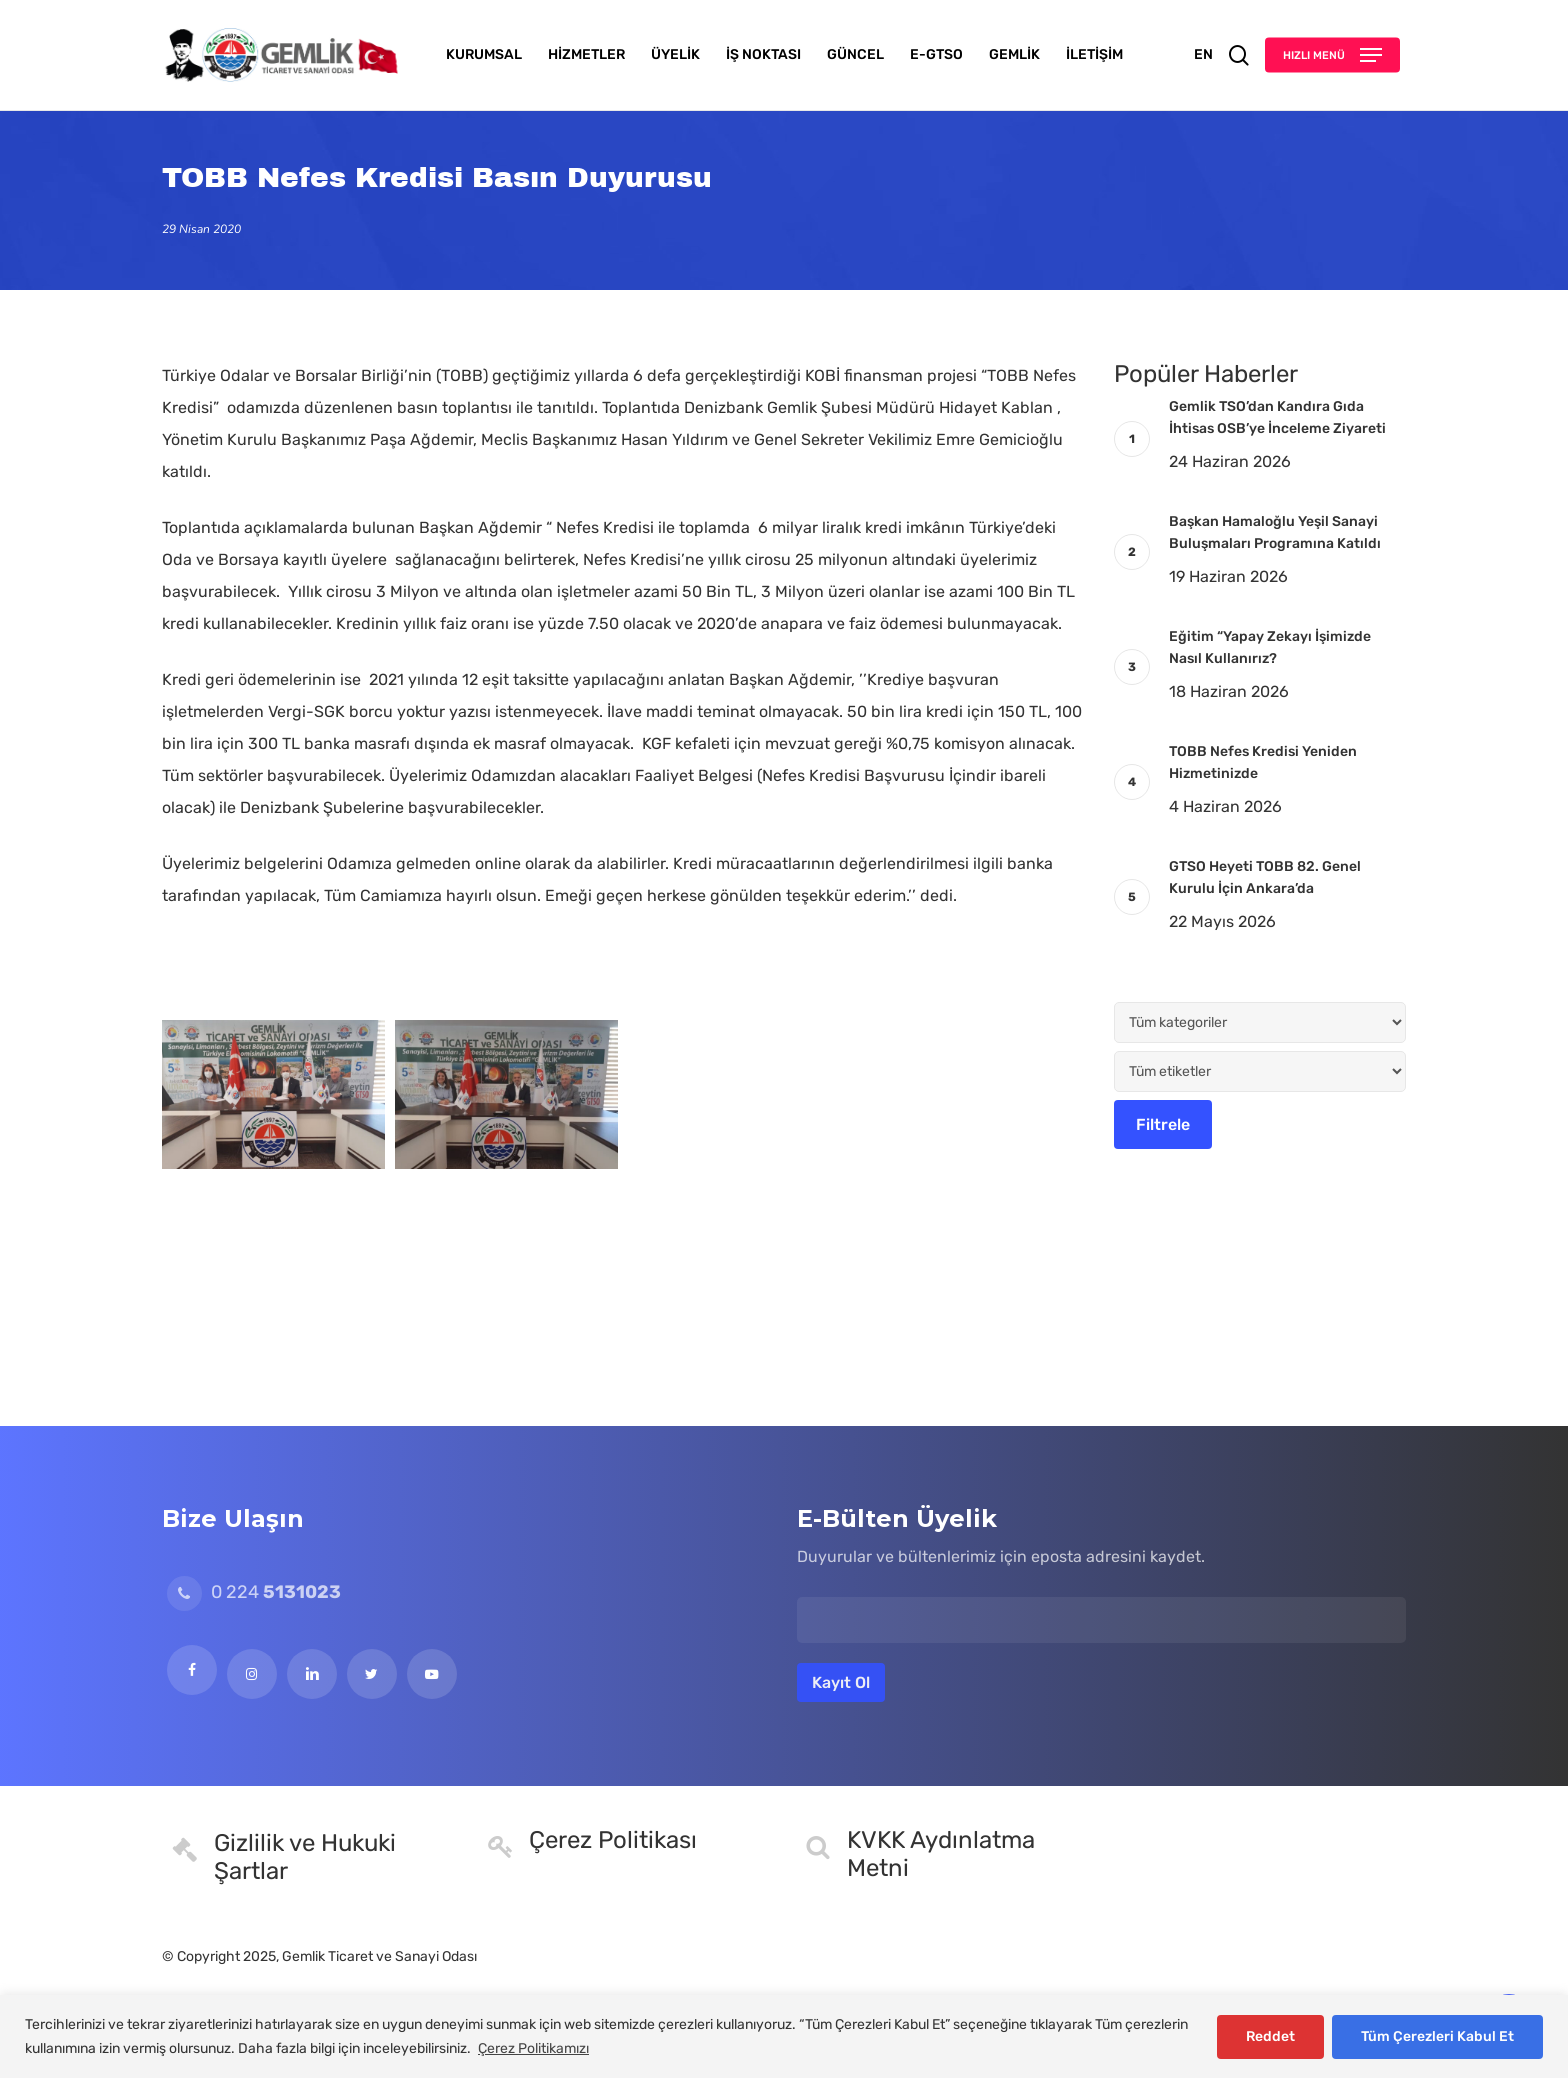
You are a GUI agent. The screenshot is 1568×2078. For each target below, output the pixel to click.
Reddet (1270, 2036)
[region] (784, 2036)
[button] (1332, 55)
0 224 (254, 1592)
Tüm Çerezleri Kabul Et (1437, 2036)
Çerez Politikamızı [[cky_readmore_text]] (533, 2048)
